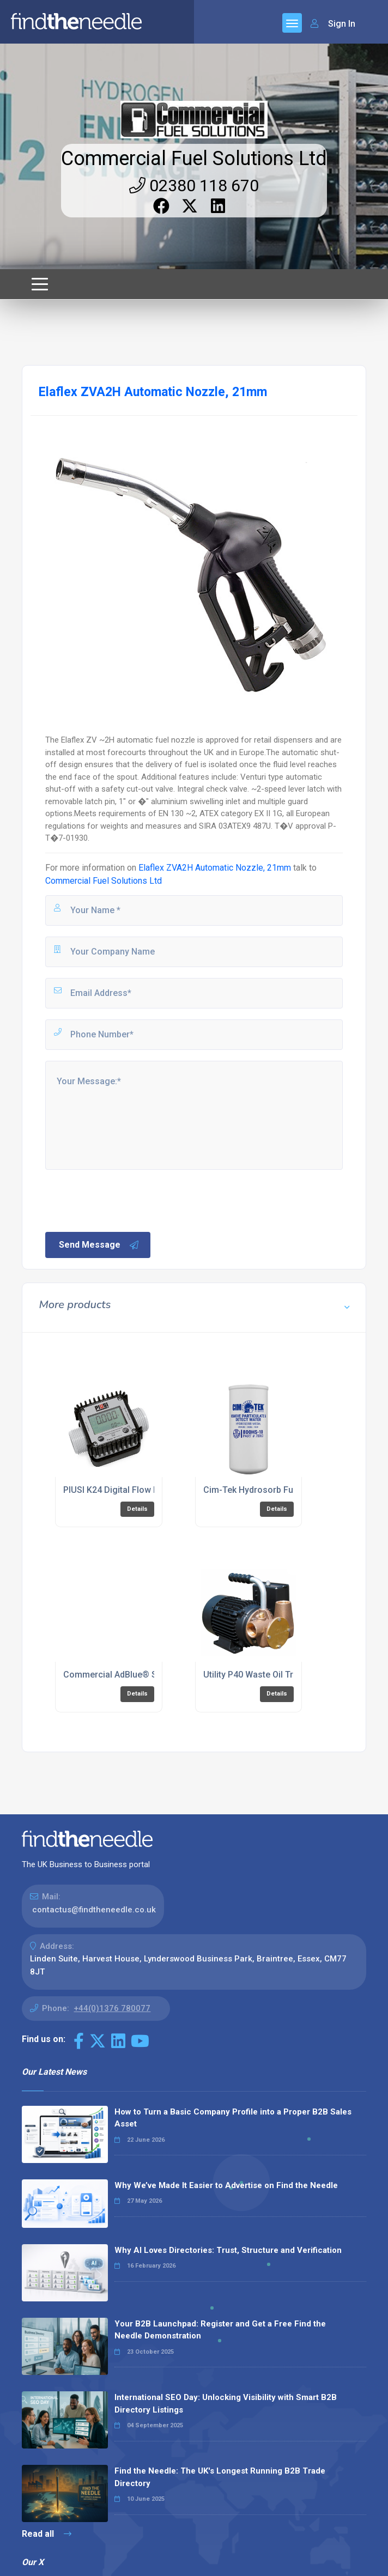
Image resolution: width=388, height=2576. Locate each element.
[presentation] (126, 1199)
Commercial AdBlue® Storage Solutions (143, 1674)
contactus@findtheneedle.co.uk (94, 1910)
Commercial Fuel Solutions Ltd (194, 158)
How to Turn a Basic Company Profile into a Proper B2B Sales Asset (232, 2118)
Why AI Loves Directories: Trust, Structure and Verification (228, 2250)
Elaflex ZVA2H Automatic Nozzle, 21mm (214, 867)
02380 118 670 (194, 185)
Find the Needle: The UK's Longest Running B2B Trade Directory (219, 2477)
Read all (46, 2534)
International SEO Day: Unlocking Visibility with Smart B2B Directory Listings (225, 2403)
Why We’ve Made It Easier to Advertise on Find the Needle (226, 2185)
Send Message (99, 1245)
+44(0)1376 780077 (112, 2008)
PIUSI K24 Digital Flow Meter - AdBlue (137, 1490)
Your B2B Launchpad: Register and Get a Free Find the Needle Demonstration (220, 2330)
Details (137, 1508)
